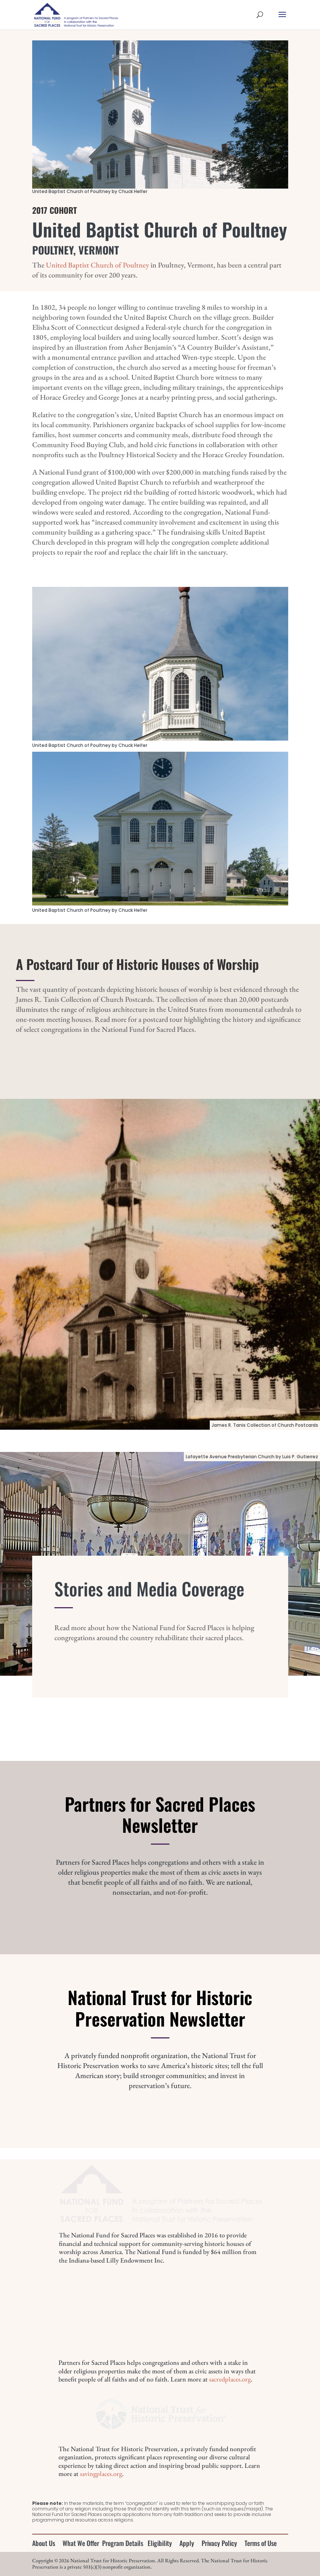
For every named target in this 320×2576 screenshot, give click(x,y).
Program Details (122, 2543)
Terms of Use (261, 2543)
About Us (43, 2543)
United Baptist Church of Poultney (97, 265)
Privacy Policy (219, 2543)
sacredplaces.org (230, 2379)
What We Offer (81, 2543)
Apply (186, 2543)
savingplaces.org (101, 2473)
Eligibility (160, 2543)
